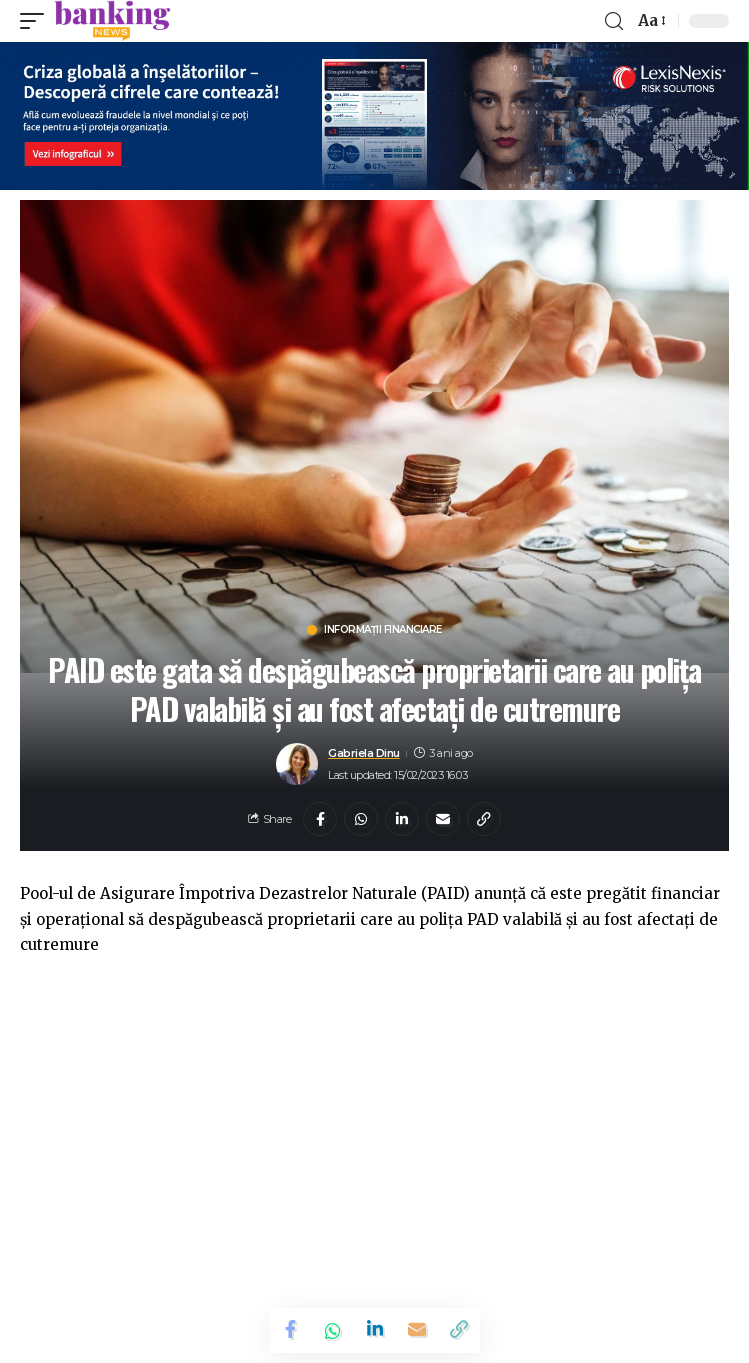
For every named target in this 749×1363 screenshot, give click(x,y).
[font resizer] (650, 21)
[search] (614, 21)
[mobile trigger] (37, 21)
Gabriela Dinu (364, 753)
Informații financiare (383, 630)
